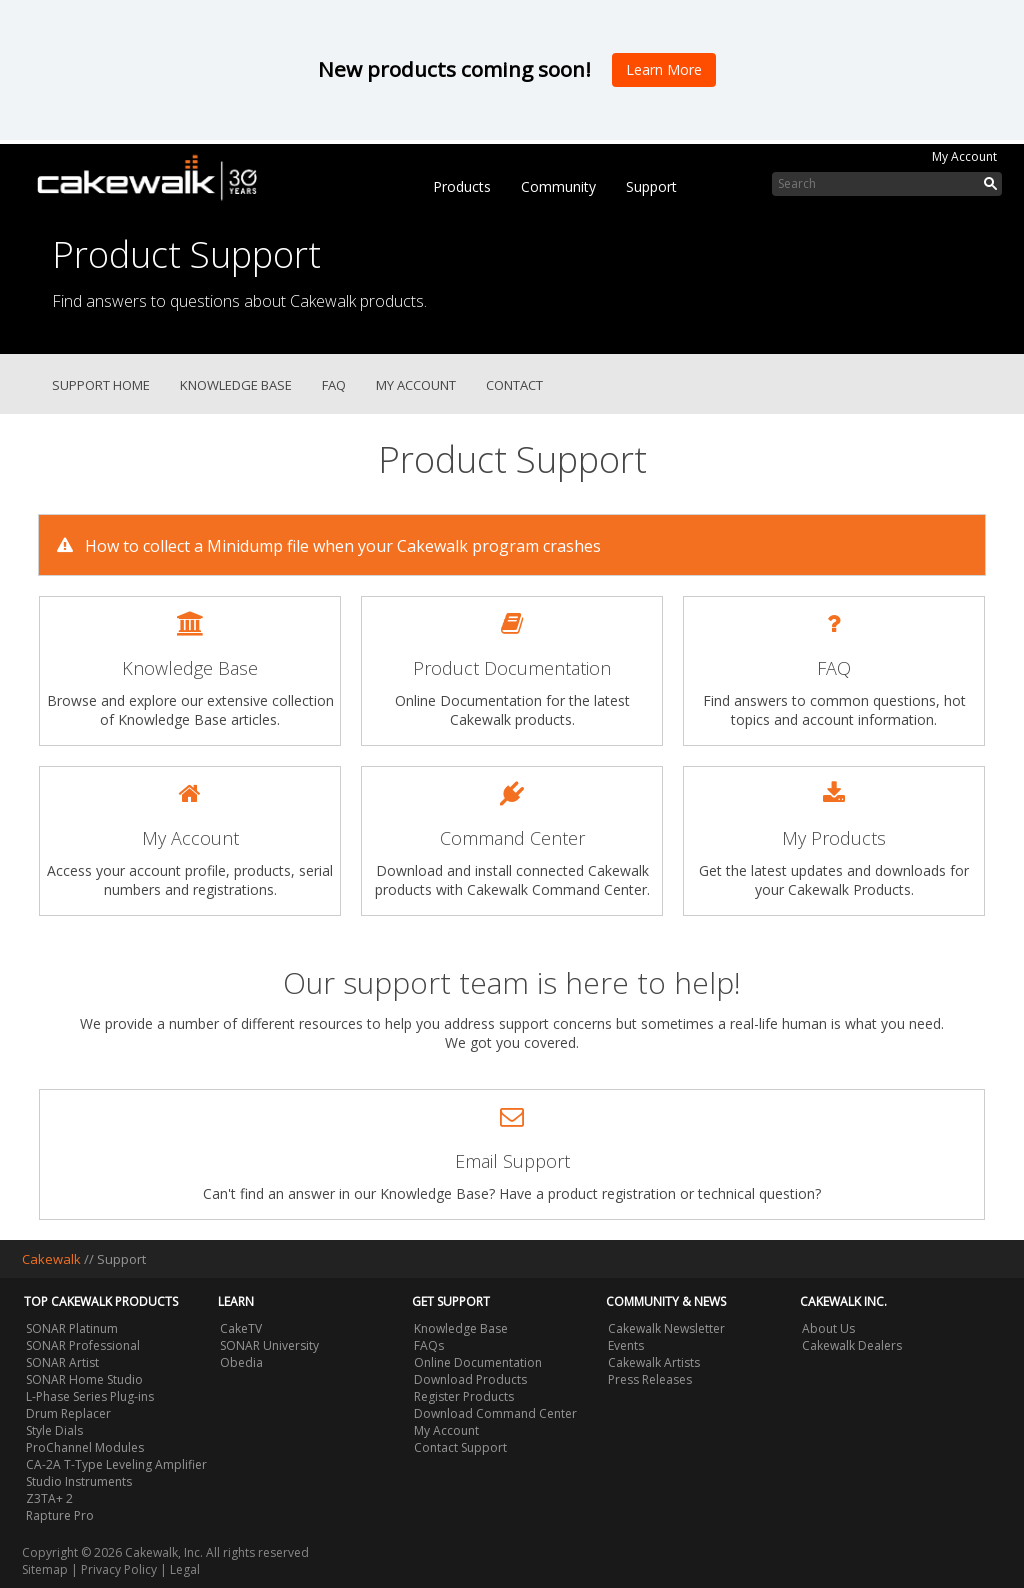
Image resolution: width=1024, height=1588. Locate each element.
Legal (185, 1569)
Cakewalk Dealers (852, 1345)
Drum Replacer (68, 1413)
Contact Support (460, 1447)
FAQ (334, 385)
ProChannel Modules (85, 1447)
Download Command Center (495, 1413)
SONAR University (269, 1345)
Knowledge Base (236, 385)
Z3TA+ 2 (49, 1498)
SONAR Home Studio (84, 1379)
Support (651, 186)
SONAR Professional (83, 1345)
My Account (964, 156)
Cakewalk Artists (654, 1362)
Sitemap (45, 1569)
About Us (828, 1328)
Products (462, 186)
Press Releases (650, 1379)
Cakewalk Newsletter (666, 1328)
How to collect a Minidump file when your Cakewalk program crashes (325, 545)
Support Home (101, 385)
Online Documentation (478, 1362)
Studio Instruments (79, 1481)
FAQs (429, 1345)
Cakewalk (51, 1259)
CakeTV (241, 1328)
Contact (514, 385)
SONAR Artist (62, 1362)
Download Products (470, 1379)
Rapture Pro (60, 1515)
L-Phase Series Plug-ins (90, 1396)
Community (558, 186)
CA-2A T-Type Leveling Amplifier (116, 1464)
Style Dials (54, 1430)
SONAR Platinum (72, 1328)
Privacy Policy (119, 1569)
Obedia (241, 1362)
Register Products (464, 1396)
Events (626, 1345)
